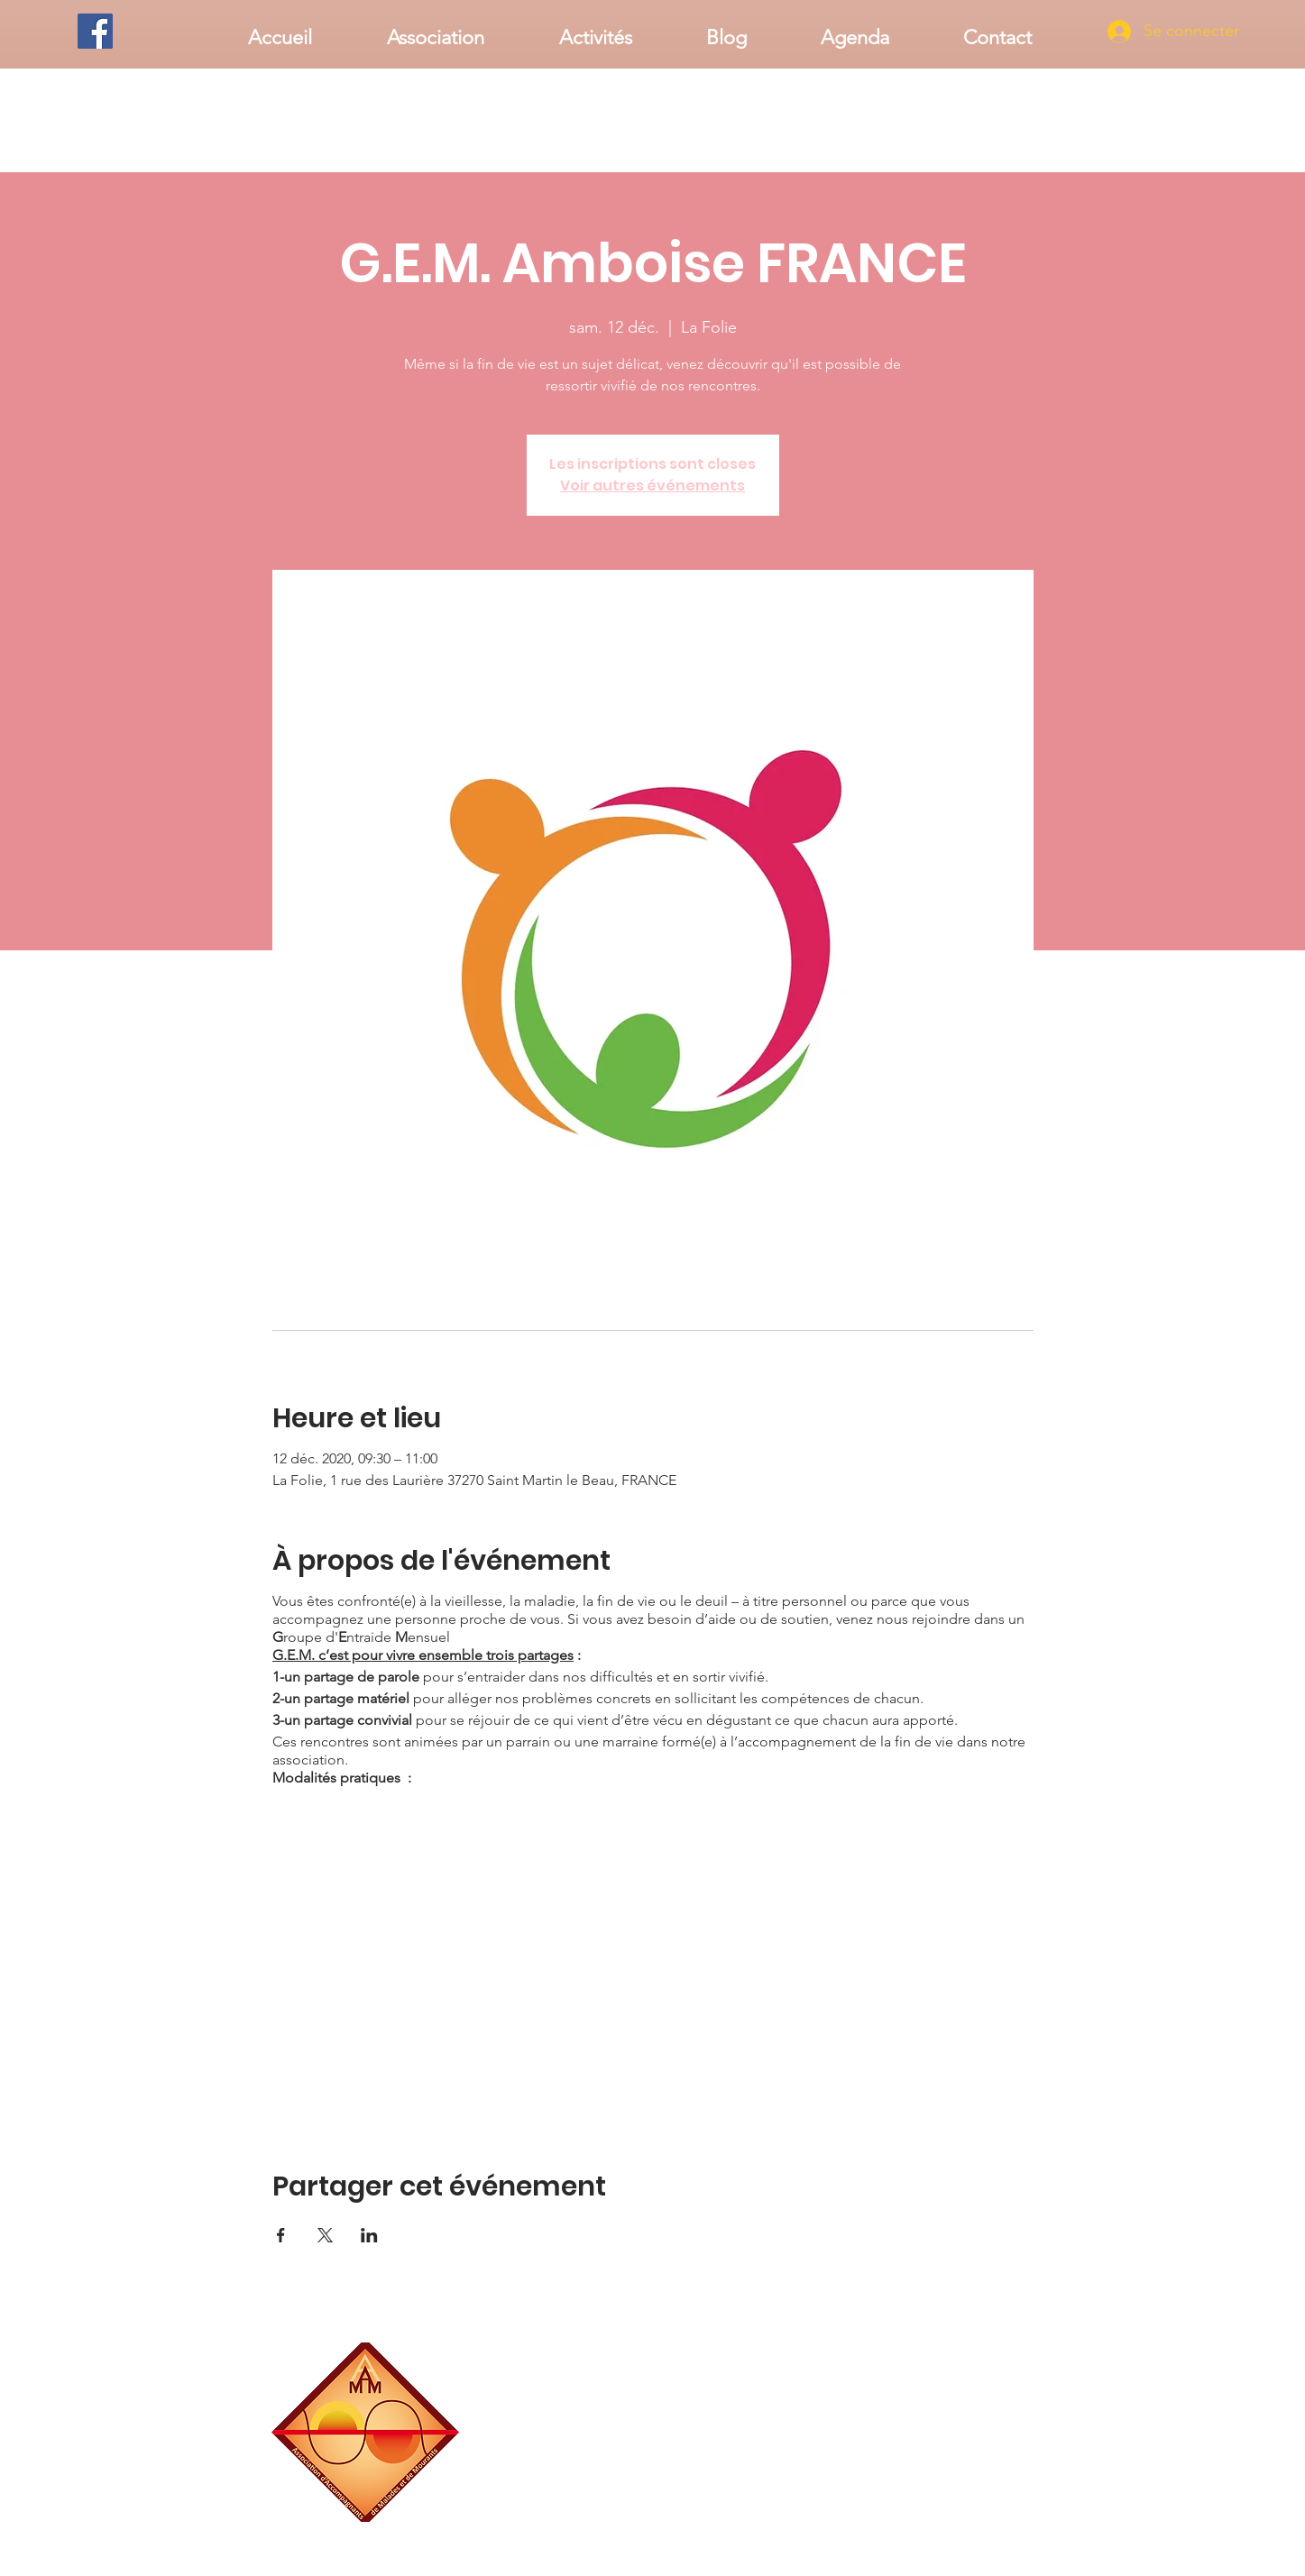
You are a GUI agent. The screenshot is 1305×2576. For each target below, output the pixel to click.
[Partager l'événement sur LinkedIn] (369, 2235)
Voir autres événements (652, 485)
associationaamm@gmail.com (962, 2515)
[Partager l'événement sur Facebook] (280, 2235)
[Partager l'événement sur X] (325, 2235)
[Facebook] (95, 31)
